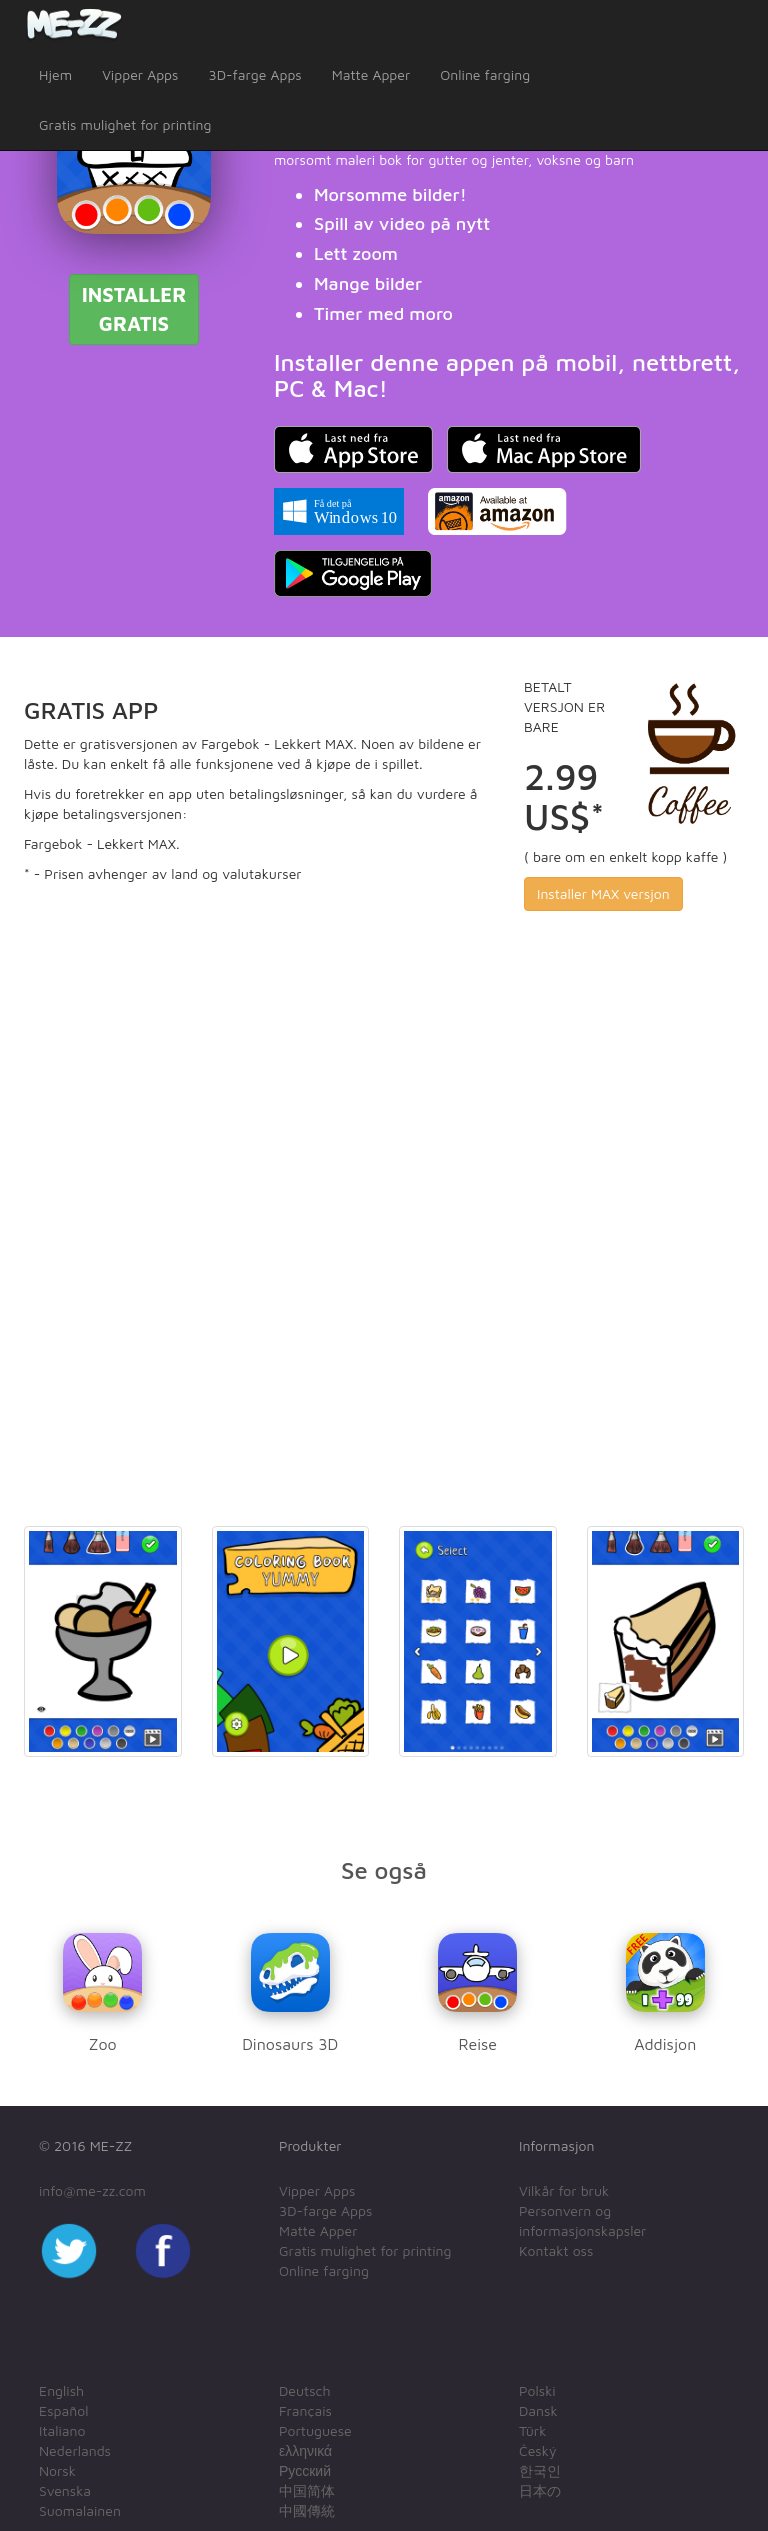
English (61, 2390)
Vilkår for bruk (564, 2190)
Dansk (538, 2410)
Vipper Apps (140, 74)
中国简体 (307, 2490)
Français (305, 2410)
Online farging (485, 74)
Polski (537, 2390)
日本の (540, 2490)
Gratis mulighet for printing (125, 124)
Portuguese (315, 2430)
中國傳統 (307, 2510)
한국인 (540, 2470)
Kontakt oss (556, 2250)
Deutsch (305, 2390)
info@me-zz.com (92, 2190)
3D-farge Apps (254, 74)
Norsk (57, 2470)
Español (63, 2410)
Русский (305, 2470)
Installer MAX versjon (603, 893)
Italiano (62, 2430)
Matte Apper (371, 74)
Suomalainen (80, 2510)
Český (537, 2450)
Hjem (55, 74)
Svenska (65, 2490)
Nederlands (75, 2450)
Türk (532, 2430)
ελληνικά (305, 2450)
